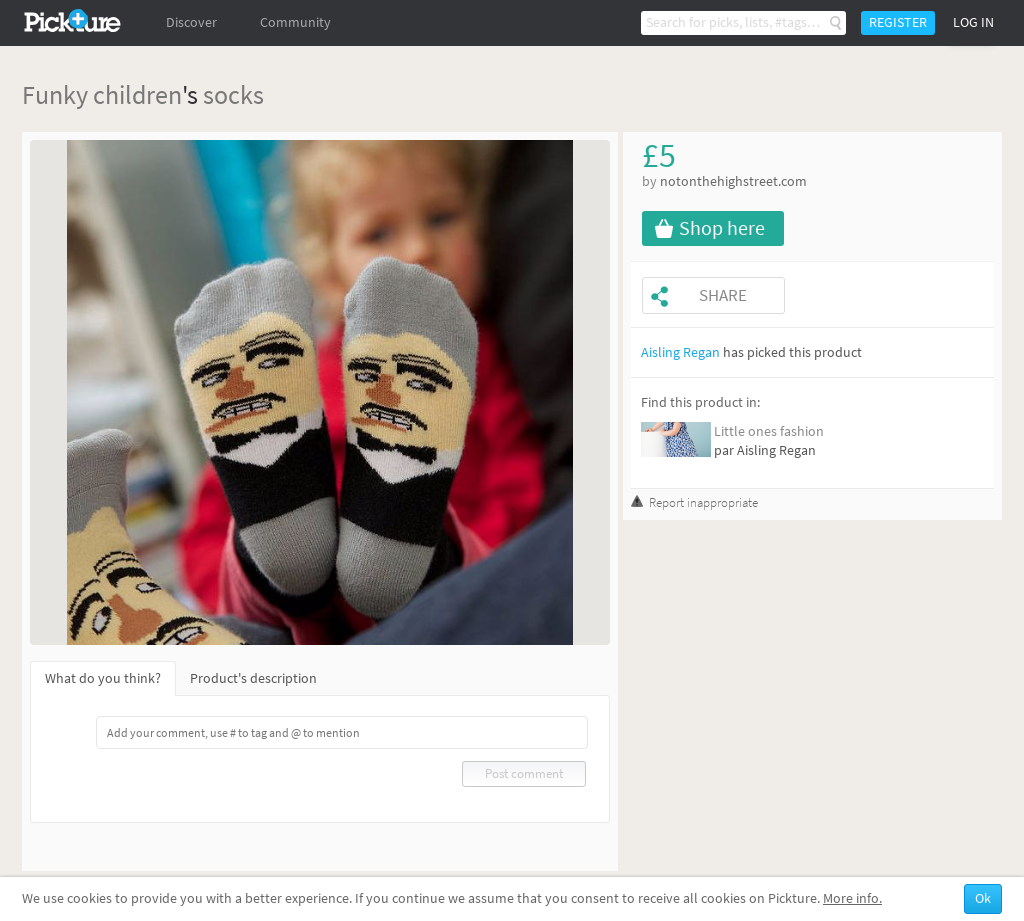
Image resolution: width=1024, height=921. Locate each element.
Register (898, 22)
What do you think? (103, 678)
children (137, 94)
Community (295, 22)
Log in (973, 22)
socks (233, 94)
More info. (852, 898)
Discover (191, 22)
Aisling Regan (680, 352)
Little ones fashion (769, 431)
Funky (55, 94)
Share (723, 295)
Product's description (253, 678)
